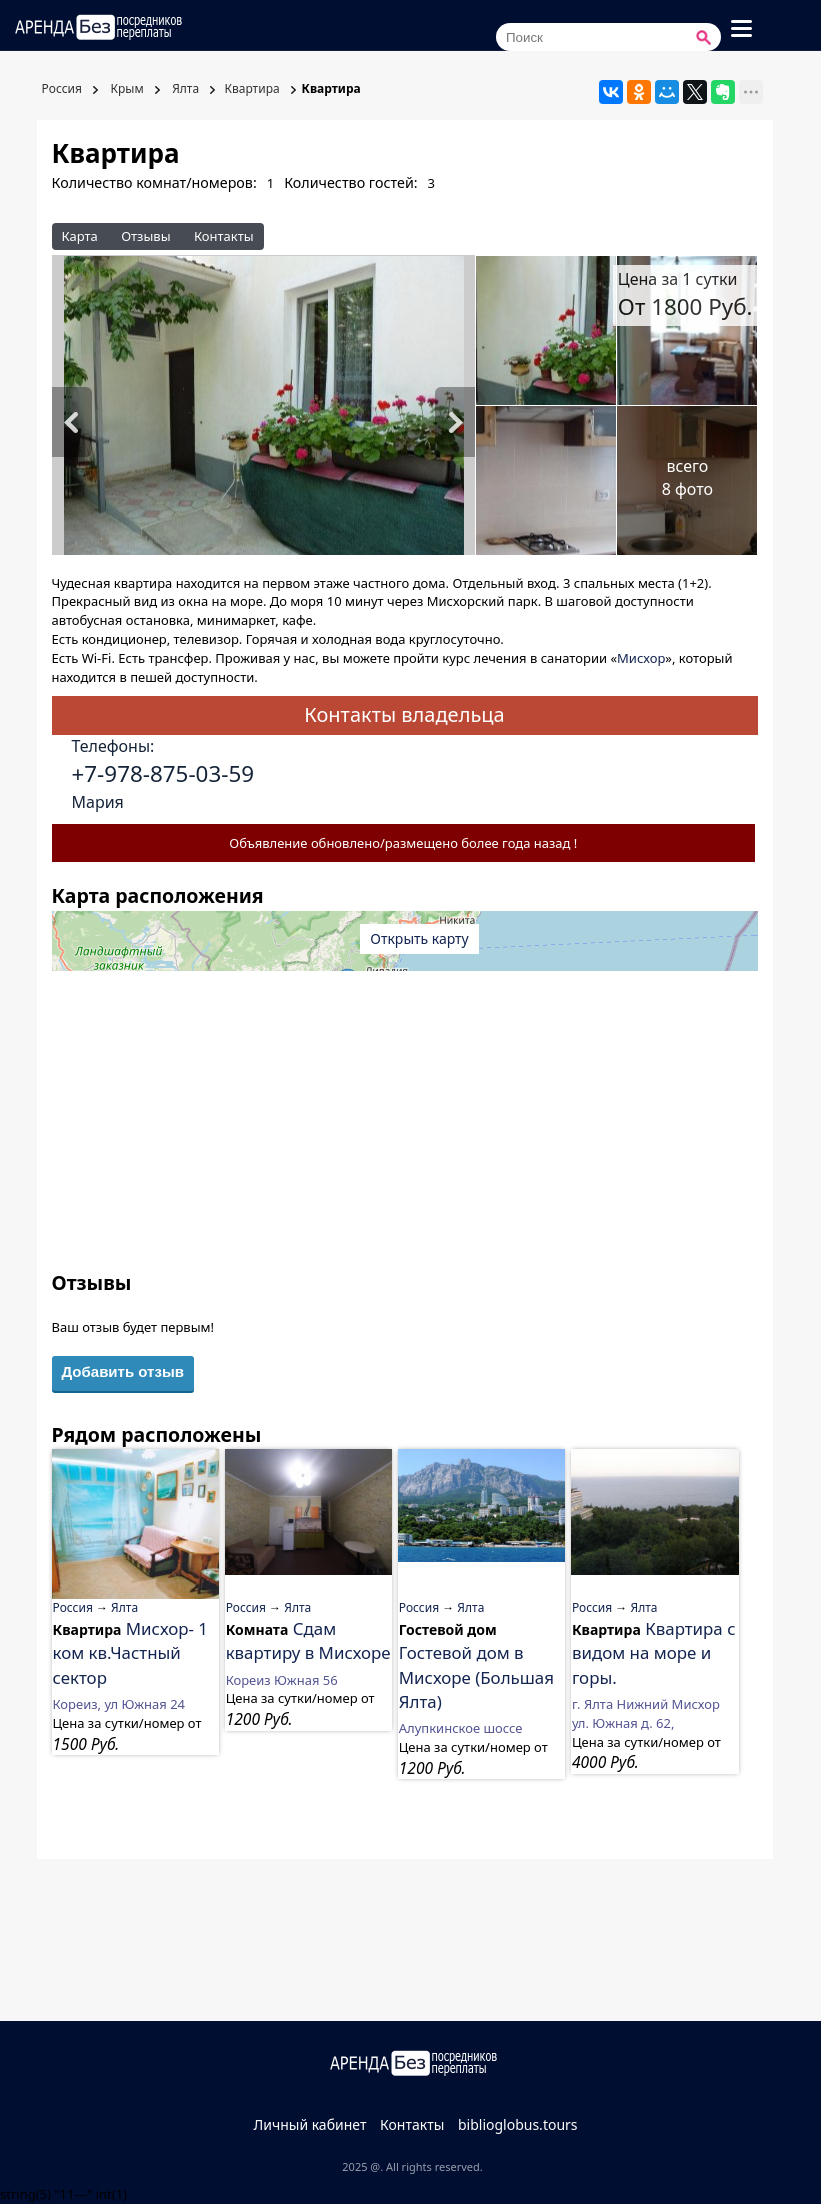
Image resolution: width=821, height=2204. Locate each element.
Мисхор (641, 658)
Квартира (251, 88)
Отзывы (145, 236)
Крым (125, 88)
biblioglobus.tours (518, 2124)
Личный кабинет (309, 2124)
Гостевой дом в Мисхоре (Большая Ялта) (476, 1677)
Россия (60, 88)
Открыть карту (419, 938)
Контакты (224, 236)
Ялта (184, 88)
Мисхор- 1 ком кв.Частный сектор (131, 1653)
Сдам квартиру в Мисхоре (308, 1640)
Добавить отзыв (123, 1371)
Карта (80, 236)
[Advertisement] (405, 1129)
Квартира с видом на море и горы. (654, 1653)
